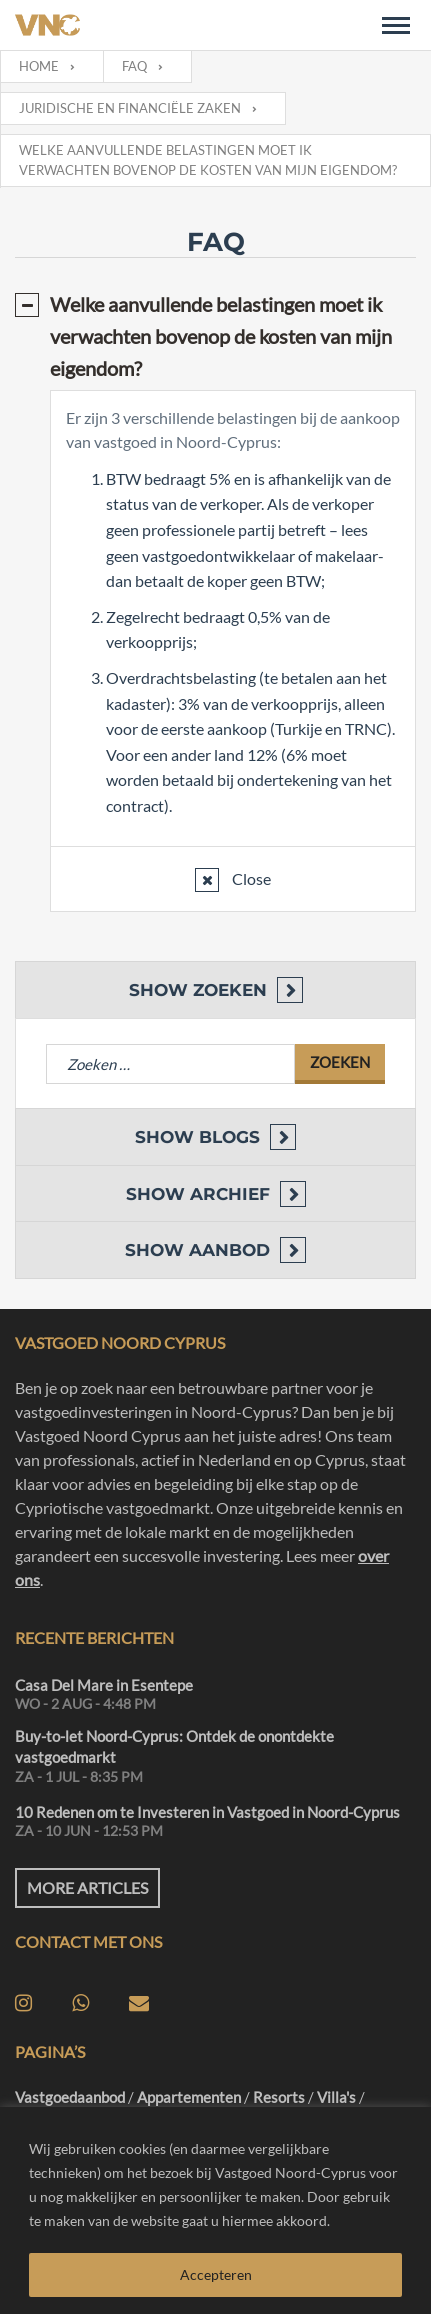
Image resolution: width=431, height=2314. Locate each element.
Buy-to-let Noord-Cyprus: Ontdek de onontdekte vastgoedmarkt (174, 1746)
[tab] (215, 336)
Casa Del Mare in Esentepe (104, 1685)
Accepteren (216, 2274)
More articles (87, 1887)
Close (250, 878)
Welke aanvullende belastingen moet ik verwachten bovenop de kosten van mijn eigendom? (221, 336)
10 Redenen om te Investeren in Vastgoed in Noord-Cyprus (207, 1812)
